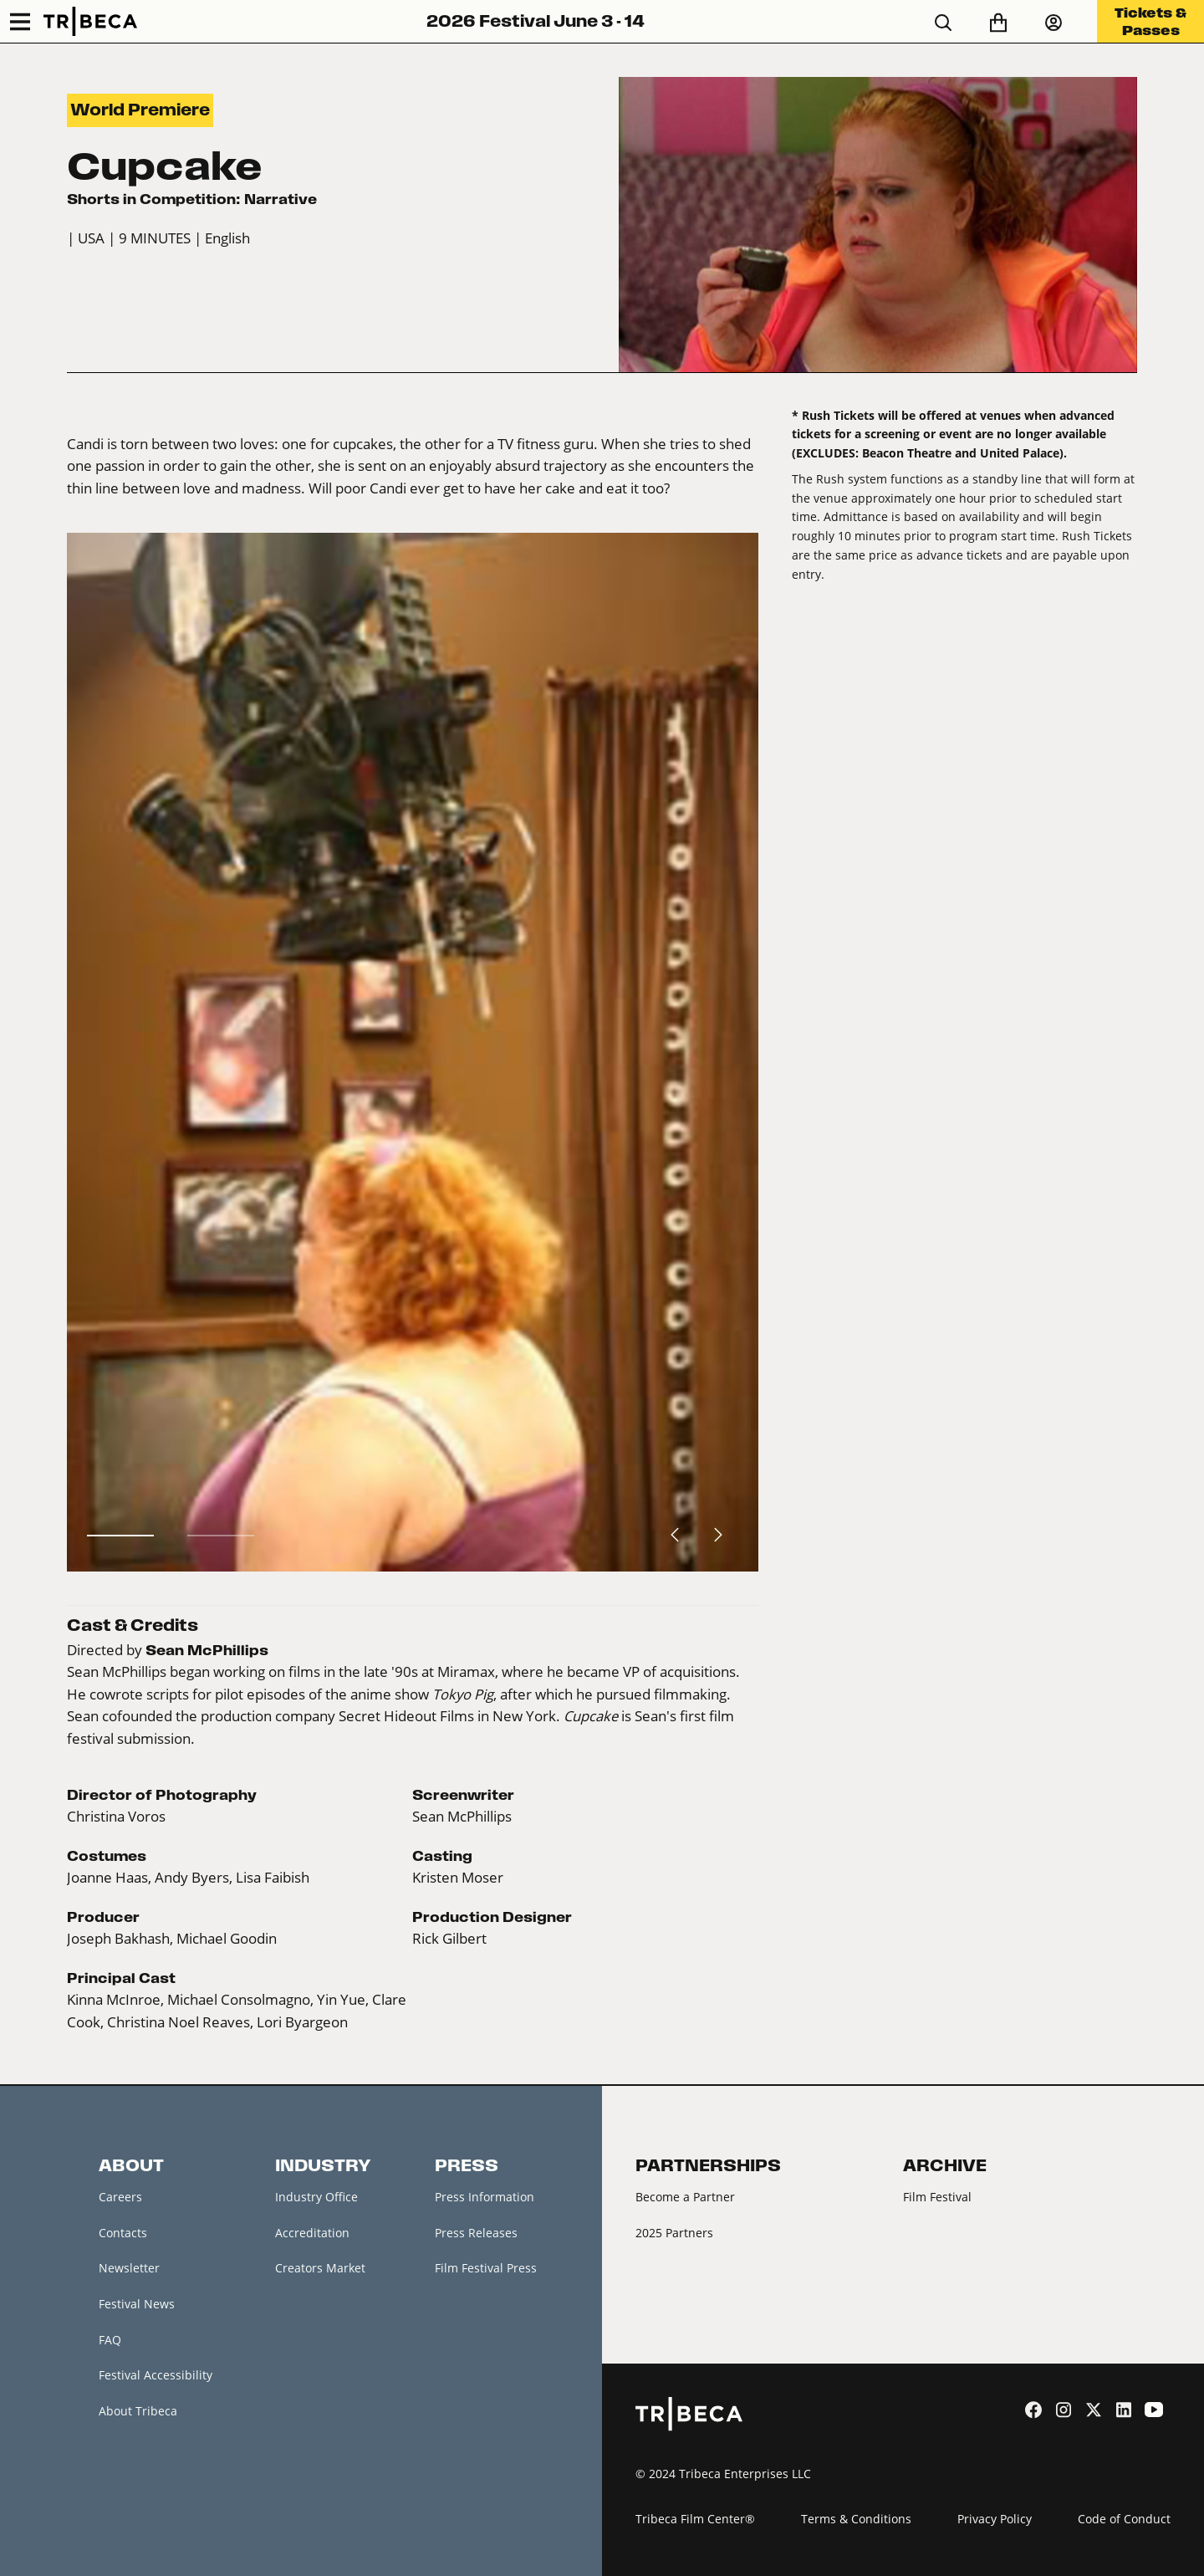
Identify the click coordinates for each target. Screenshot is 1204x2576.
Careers (120, 2197)
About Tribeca (138, 2411)
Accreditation (312, 2233)
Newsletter (129, 2268)
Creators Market (320, 2268)
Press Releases (476, 2233)
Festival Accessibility (155, 2375)
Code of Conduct (1124, 2519)
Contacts (123, 2233)
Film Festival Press (486, 2268)
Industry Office (316, 2197)
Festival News (137, 2304)
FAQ (110, 2340)
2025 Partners (674, 2233)
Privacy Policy (994, 2519)
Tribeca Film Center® (695, 2519)
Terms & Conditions (856, 2519)
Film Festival (937, 2197)
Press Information (484, 2197)
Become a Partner (685, 2197)
